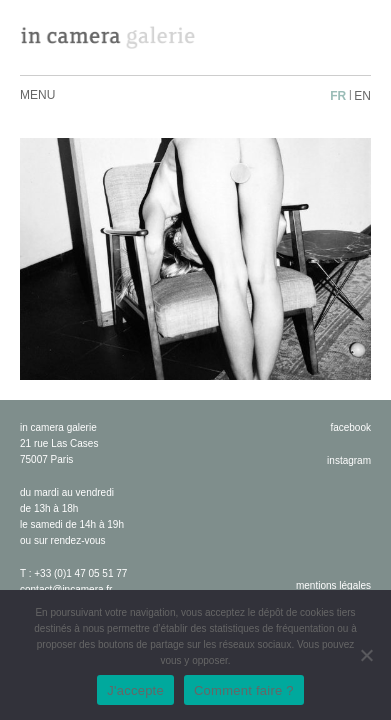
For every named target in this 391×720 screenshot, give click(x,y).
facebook (350, 427)
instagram (349, 460)
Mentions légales (333, 585)
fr (338, 96)
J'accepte (135, 690)
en (362, 96)
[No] (366, 655)
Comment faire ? (244, 690)
